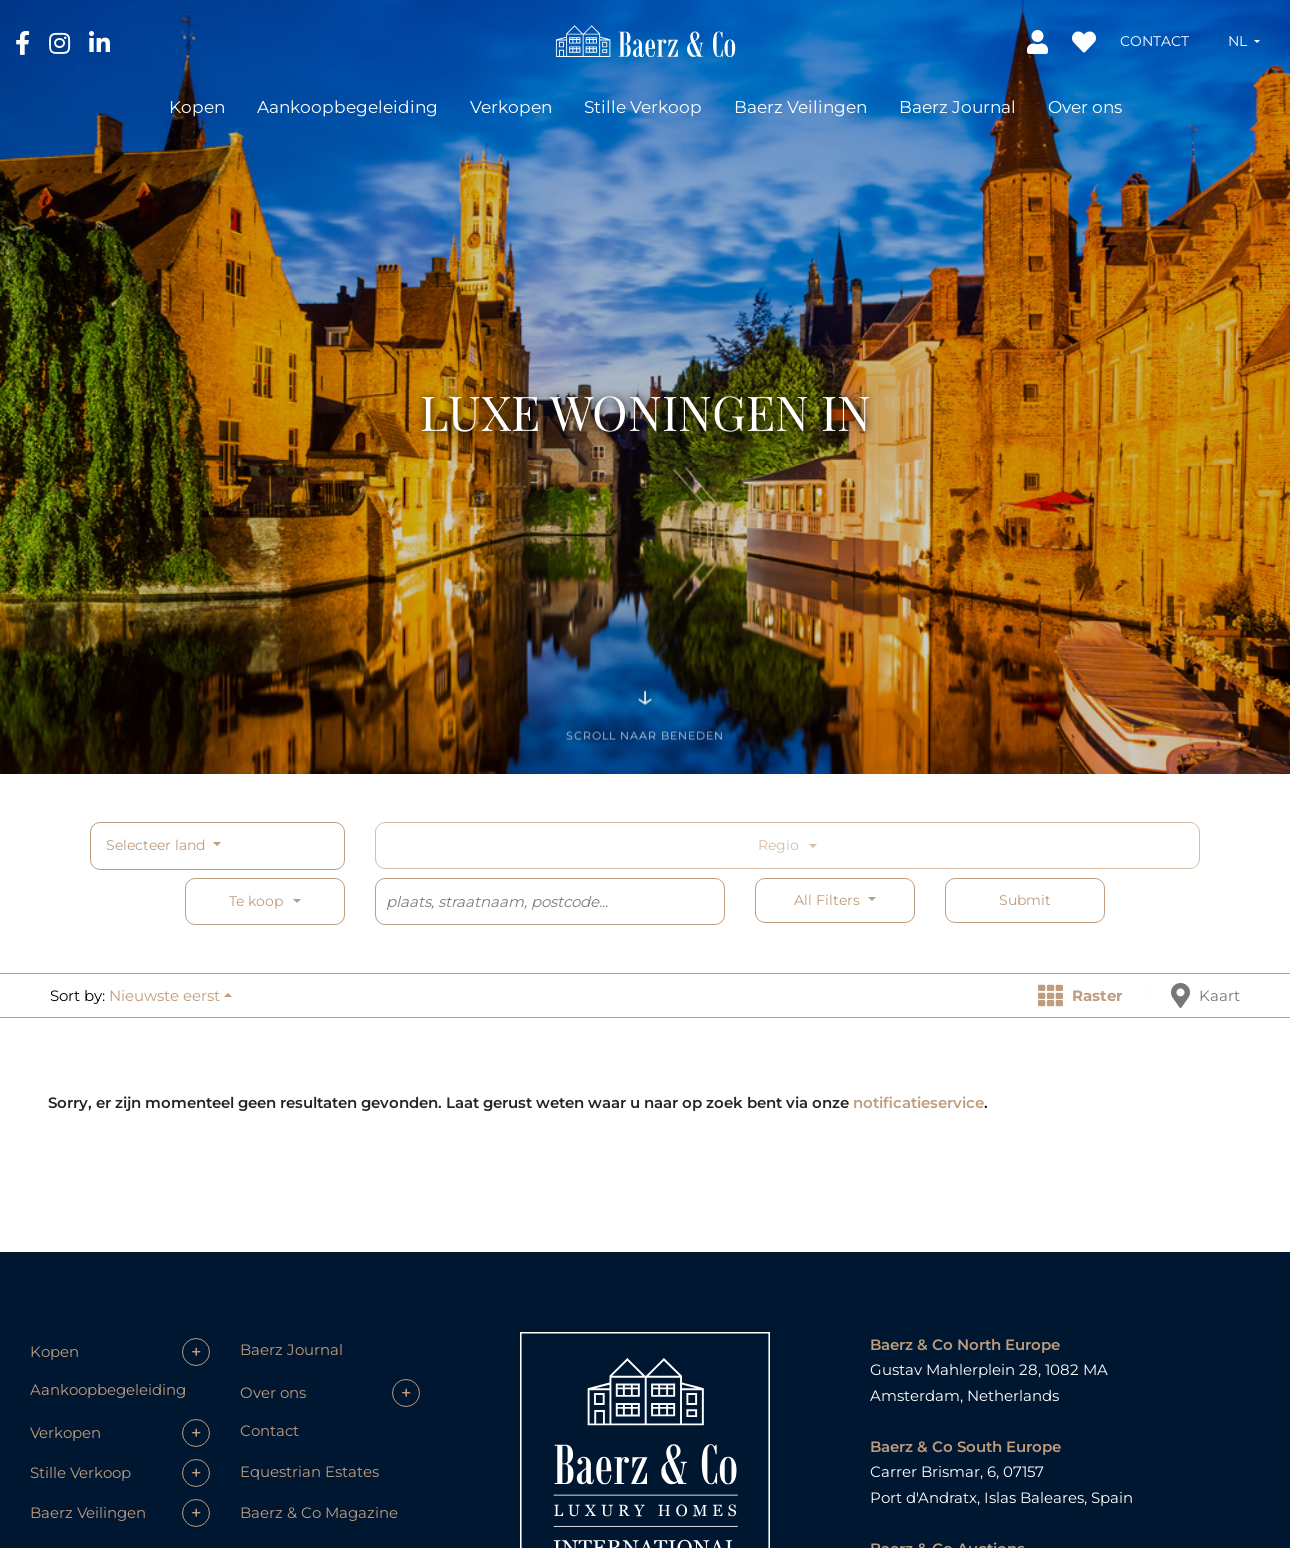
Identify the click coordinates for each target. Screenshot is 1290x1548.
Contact (1154, 41)
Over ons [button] (1085, 107)
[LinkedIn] (99, 42)
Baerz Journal (957, 107)
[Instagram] (61, 42)
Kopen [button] (197, 107)
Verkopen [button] (511, 107)
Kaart (1205, 995)
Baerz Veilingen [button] (800, 107)
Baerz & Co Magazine (319, 1512)
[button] (1244, 41)
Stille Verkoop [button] (643, 107)
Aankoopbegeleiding (347, 107)
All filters (829, 900)
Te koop (256, 901)
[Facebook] (24, 42)
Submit (1025, 900)
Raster (1080, 995)
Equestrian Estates (309, 1471)
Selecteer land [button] (157, 845)
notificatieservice (918, 1102)
